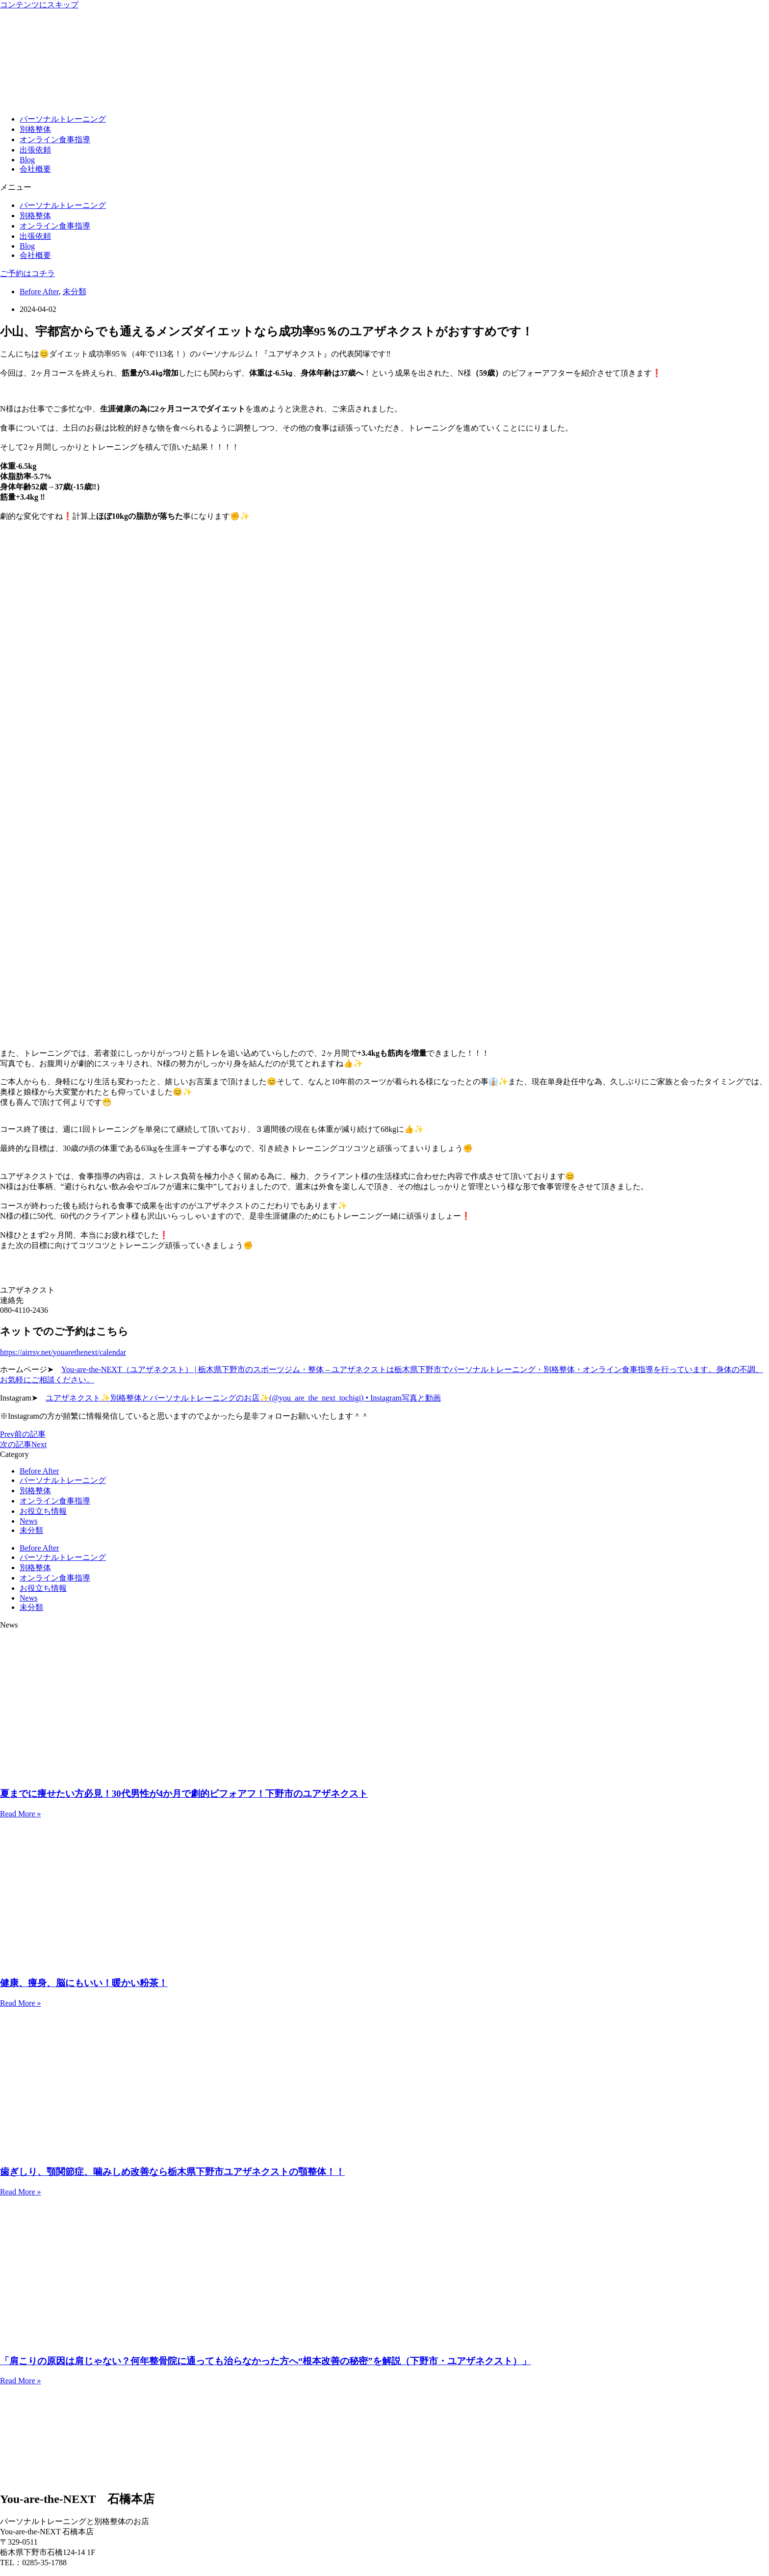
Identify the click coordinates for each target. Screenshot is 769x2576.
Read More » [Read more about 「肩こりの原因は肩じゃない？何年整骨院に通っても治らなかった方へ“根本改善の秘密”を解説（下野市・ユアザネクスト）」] (20, 2380)
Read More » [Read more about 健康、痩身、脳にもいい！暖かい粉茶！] (20, 2003)
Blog (27, 159)
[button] (384, 187)
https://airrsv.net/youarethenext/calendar (63, 1352)
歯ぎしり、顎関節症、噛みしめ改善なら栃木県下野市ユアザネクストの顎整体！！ (172, 2172)
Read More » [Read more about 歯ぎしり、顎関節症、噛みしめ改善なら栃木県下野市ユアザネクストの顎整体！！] (20, 2192)
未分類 (74, 291)
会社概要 (35, 169)
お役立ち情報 (43, 1511)
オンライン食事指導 (55, 139)
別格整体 (35, 129)
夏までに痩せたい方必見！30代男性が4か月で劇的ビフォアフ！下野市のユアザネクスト (184, 1793)
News (28, 1521)
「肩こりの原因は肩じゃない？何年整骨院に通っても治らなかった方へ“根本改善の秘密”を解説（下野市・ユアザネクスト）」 (265, 2361)
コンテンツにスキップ (39, 4)
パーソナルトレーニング (63, 119)
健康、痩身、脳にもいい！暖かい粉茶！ (84, 1983)
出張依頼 (35, 150)
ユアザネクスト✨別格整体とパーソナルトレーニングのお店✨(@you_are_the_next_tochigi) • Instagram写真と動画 (243, 1398)
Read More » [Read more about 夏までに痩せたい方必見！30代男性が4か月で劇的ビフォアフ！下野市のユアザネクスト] (20, 1814)
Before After (39, 291)
